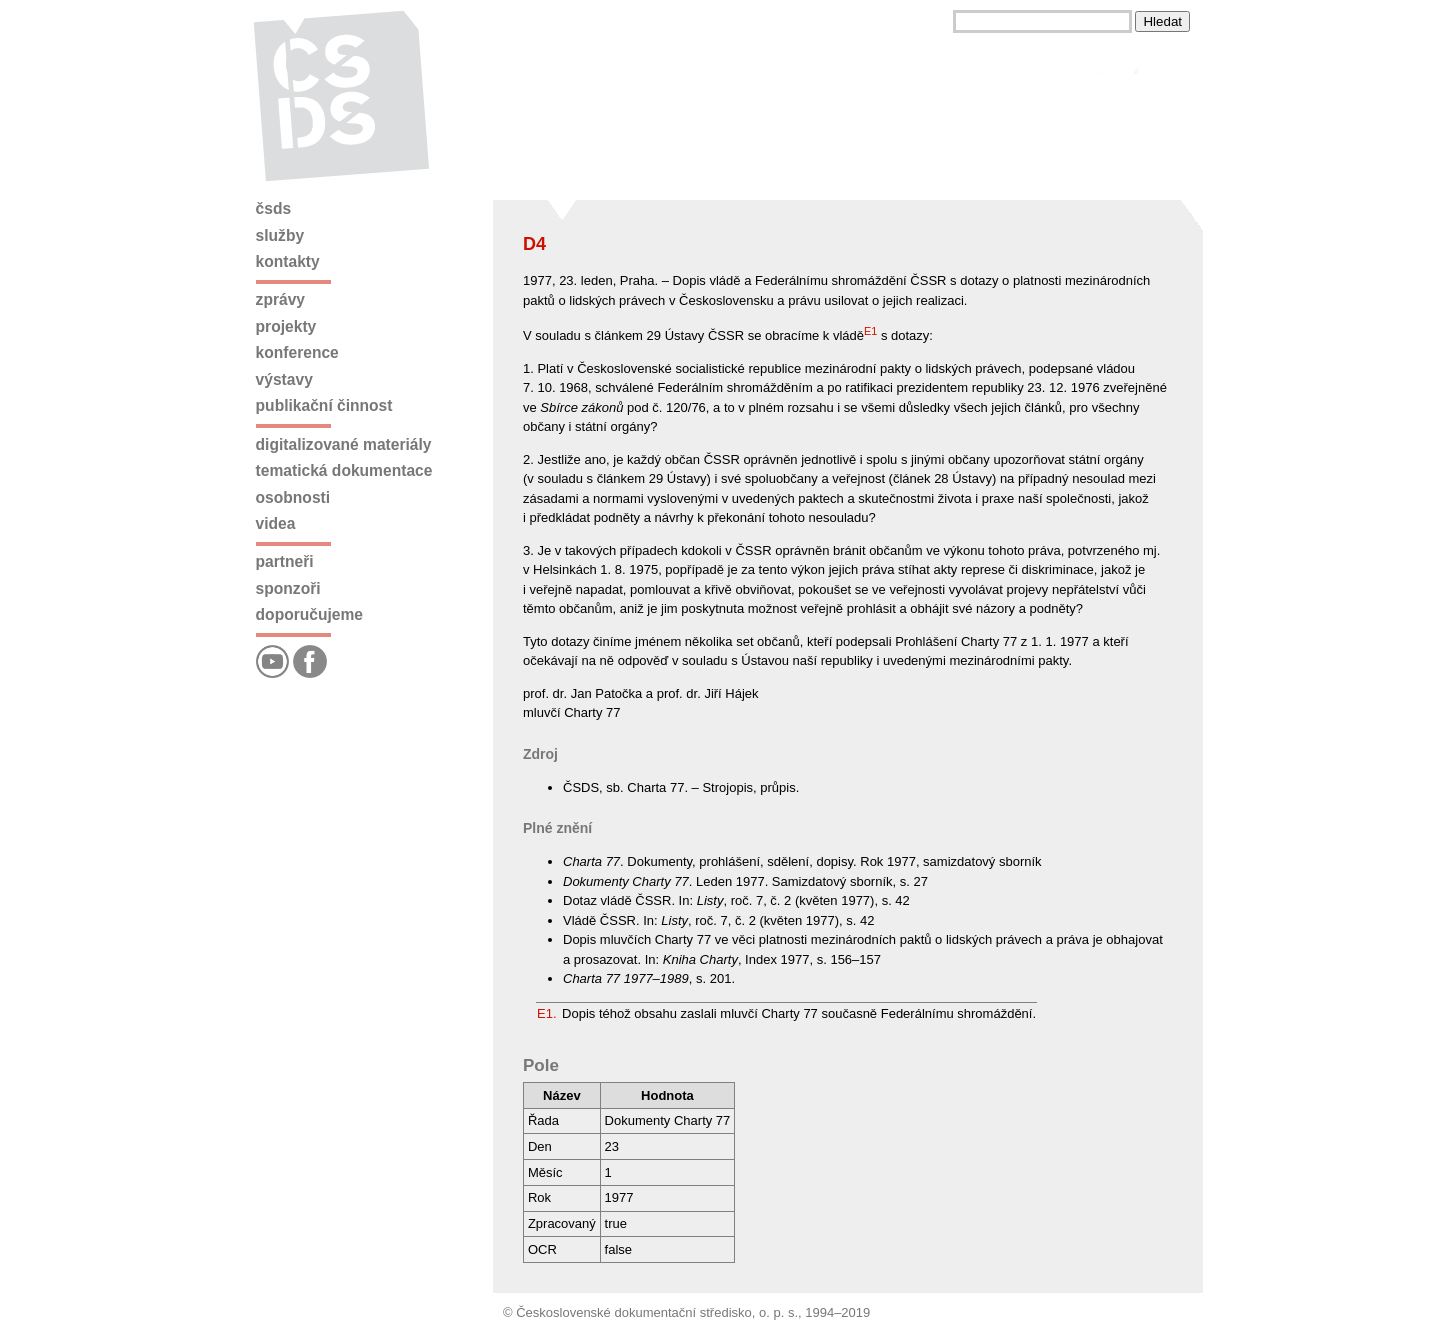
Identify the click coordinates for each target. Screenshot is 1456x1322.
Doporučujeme (309, 614)
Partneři (285, 561)
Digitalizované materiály (344, 444)
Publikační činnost (324, 405)
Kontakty (288, 261)
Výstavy (284, 379)
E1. (547, 1013)
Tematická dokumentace (344, 470)
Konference (297, 352)
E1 (870, 331)
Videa (276, 523)
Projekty (286, 326)
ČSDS (274, 208)
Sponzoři (288, 588)
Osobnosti (293, 497)
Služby (280, 235)
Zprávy (280, 299)
